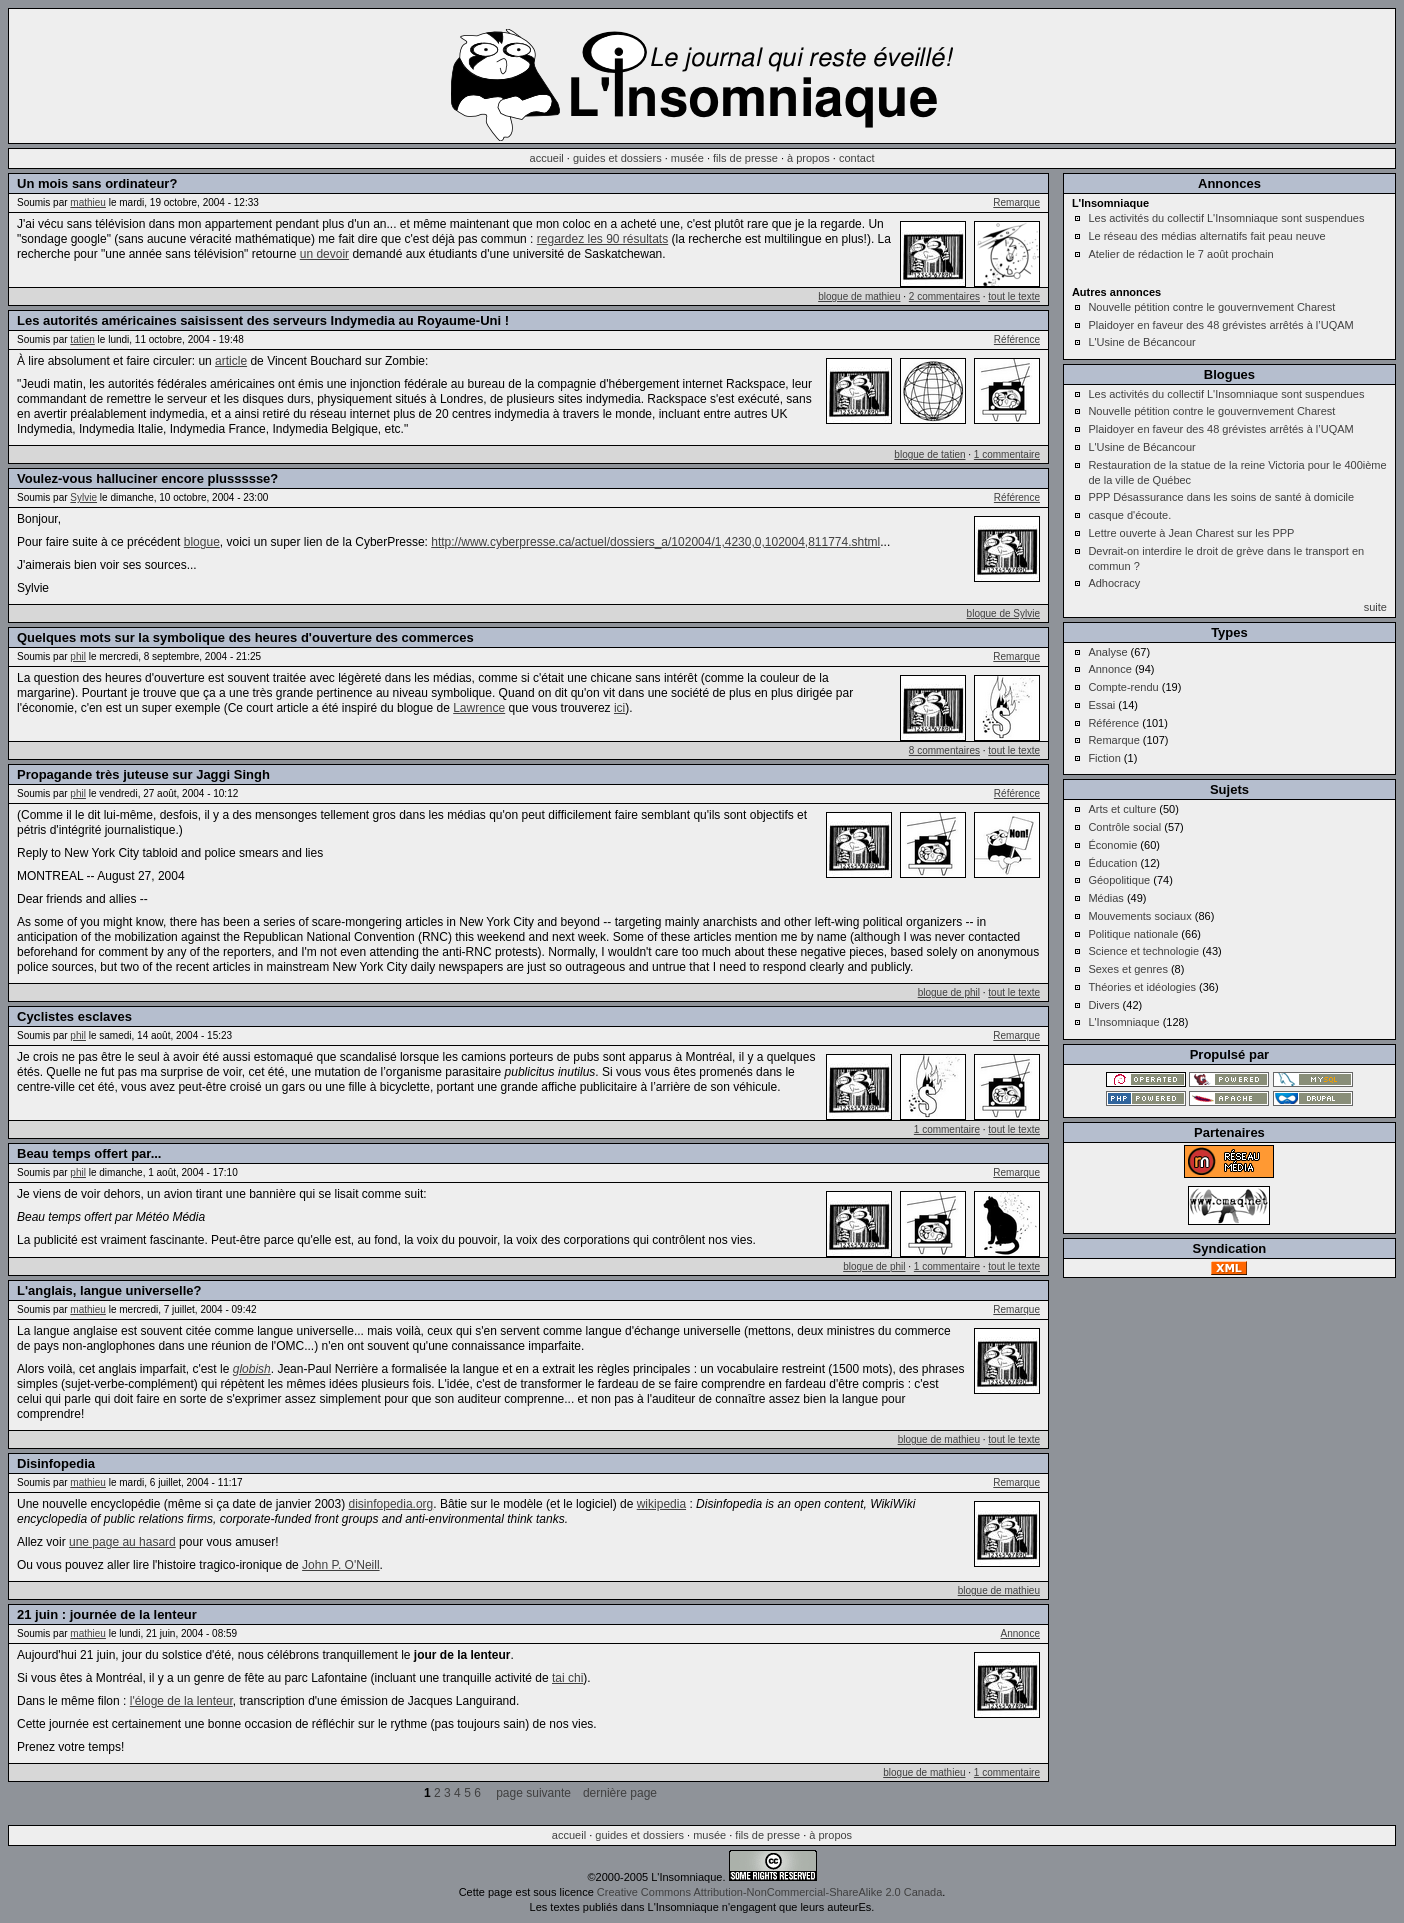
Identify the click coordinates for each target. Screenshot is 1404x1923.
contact (856, 158)
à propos (808, 158)
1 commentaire (1007, 454)
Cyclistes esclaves (74, 1016)
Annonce (1020, 1633)
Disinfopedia (56, 1463)
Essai (1101, 705)
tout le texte (1014, 296)
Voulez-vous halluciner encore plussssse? (147, 478)
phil (78, 656)
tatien (82, 339)
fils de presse (745, 158)
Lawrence (479, 708)
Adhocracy (1114, 583)
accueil (547, 158)
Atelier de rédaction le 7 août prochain (1180, 254)
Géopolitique (1119, 880)
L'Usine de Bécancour (1141, 342)
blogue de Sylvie (1003, 613)
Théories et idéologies (1142, 987)
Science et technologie (1143, 951)
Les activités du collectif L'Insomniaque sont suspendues (1226, 218)
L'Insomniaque (1123, 1022)
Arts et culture (1122, 809)
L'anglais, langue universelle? (109, 1290)
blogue (202, 542)
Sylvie (83, 497)
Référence (1017, 339)
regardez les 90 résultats (602, 239)
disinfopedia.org (391, 1504)
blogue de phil (949, 992)
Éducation (1112, 863)
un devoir (324, 254)
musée (687, 158)
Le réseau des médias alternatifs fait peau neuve (1206, 236)
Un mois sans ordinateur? (97, 183)
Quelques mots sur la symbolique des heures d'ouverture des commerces (245, 637)
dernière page (620, 1793)
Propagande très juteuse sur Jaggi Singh (143, 774)
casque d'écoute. (1129, 515)
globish (252, 1369)
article (231, 361)
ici (619, 708)
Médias (1105, 898)
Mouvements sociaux (1139, 916)
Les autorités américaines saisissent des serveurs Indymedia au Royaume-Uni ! (263, 320)
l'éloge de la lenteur (181, 1701)
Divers (1103, 1005)
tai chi (567, 1678)
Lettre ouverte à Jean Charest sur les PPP (1191, 533)
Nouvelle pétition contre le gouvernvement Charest (1211, 307)
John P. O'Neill (340, 1565)
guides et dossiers (617, 158)
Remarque (1016, 202)
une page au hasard (122, 1542)
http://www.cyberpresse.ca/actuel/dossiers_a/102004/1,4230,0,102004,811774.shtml (655, 542)
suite (1375, 607)
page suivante (533, 1793)
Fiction (1104, 758)
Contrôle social (1124, 827)
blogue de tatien (929, 454)
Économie (1112, 845)
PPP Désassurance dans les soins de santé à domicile (1221, 497)
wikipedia (661, 1504)
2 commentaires (944, 296)
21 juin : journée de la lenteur (107, 1614)
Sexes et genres (1128, 969)
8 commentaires (944, 750)
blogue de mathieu (859, 296)
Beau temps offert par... (89, 1153)
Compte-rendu (1123, 687)
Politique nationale (1133, 934)
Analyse (1107, 652)
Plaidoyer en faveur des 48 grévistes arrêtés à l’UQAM (1220, 325)
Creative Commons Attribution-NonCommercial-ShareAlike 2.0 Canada (769, 1892)
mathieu (88, 202)
